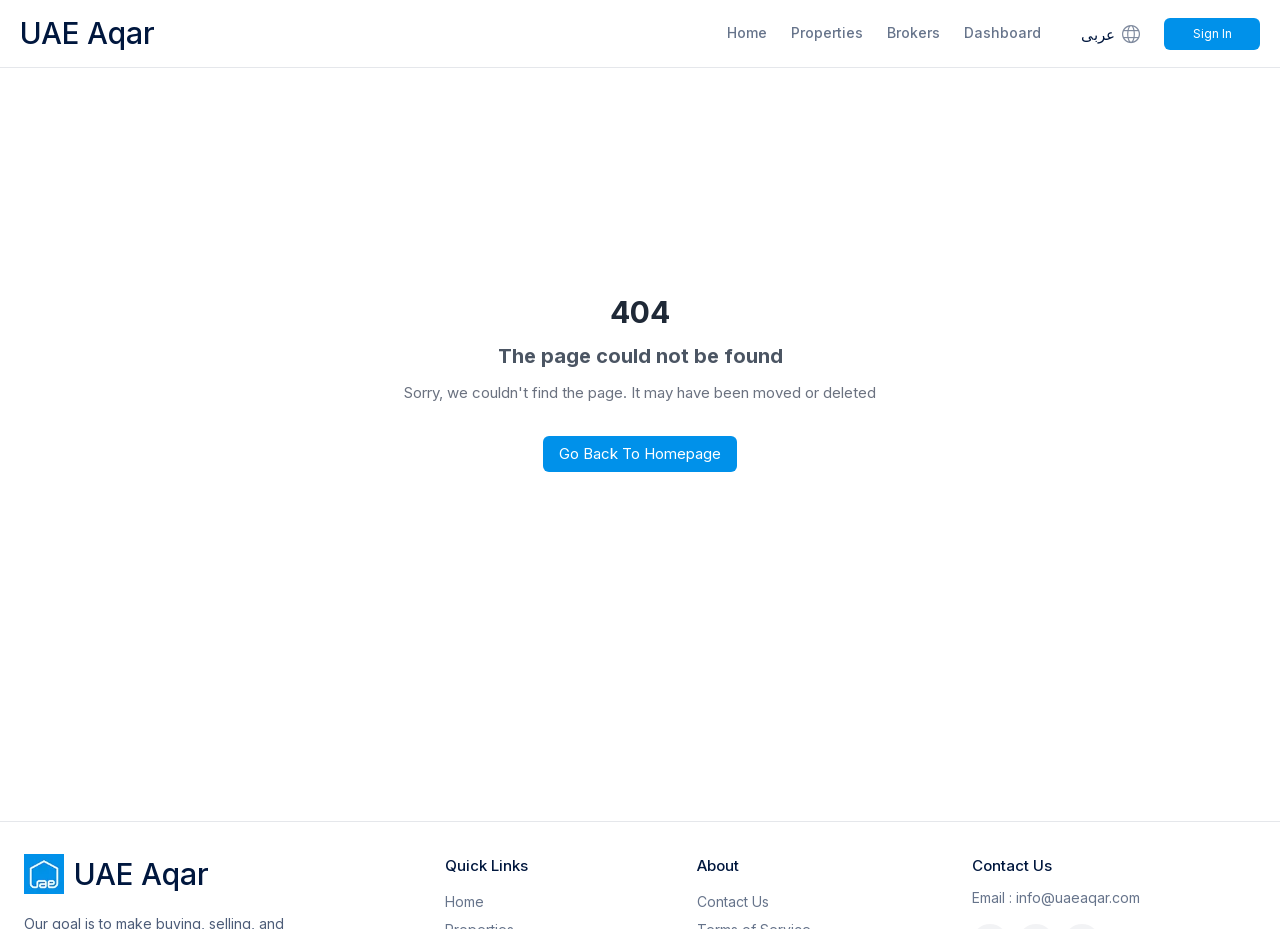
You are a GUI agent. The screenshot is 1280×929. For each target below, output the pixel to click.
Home (747, 32)
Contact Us (733, 901)
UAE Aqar (87, 33)
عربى (1112, 33)
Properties (827, 32)
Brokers (913, 32)
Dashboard (1002, 32)
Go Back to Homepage (640, 453)
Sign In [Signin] (1212, 33)
